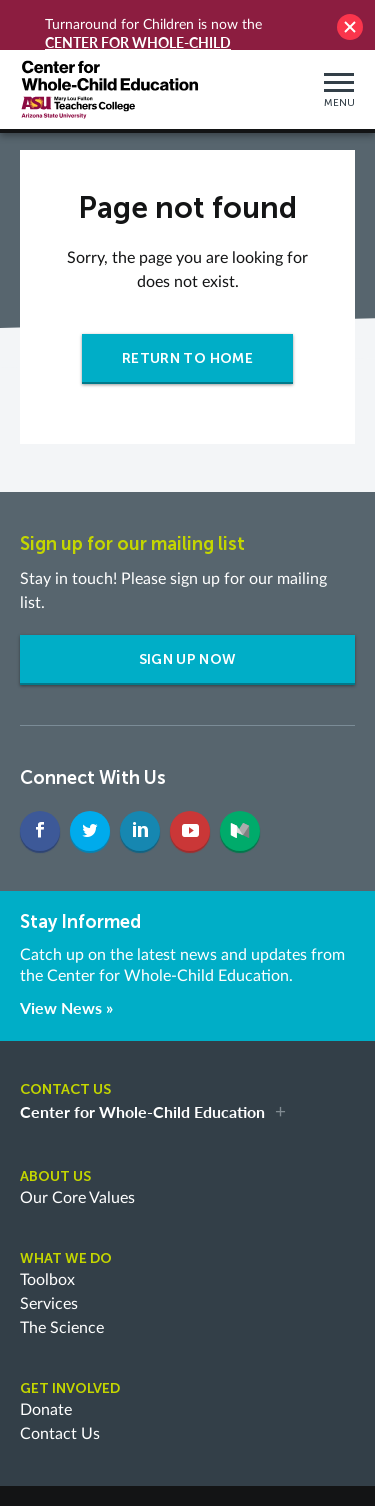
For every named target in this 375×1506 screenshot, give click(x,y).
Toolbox (47, 1242)
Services (49, 1266)
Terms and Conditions (195, 1476)
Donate (46, 1372)
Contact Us (60, 1396)
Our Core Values (77, 1160)
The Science (62, 1290)
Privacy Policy (72, 1476)
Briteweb (187, 1494)
